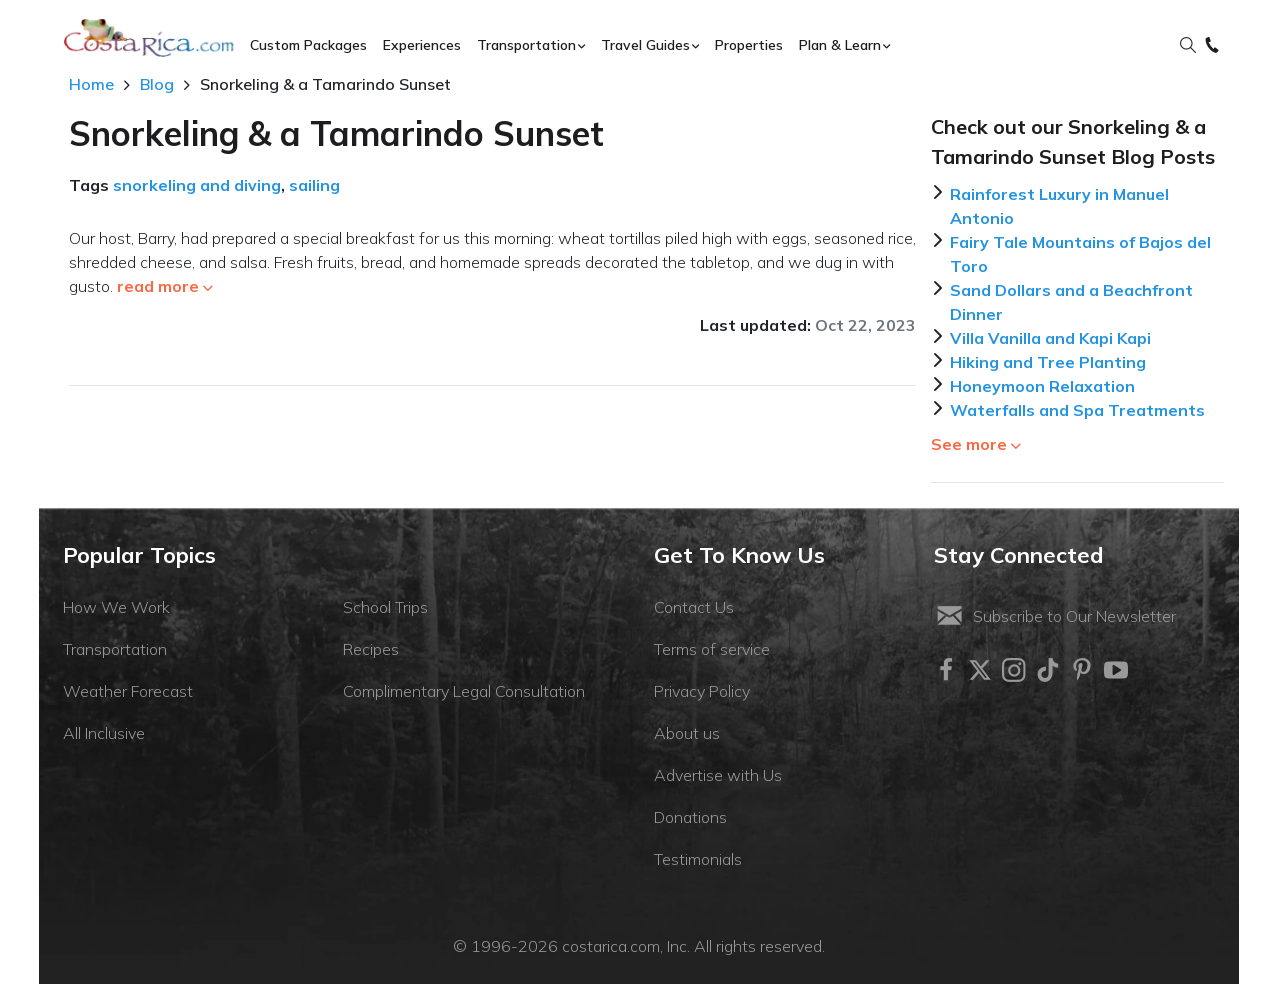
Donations (690, 817)
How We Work (116, 607)
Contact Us (694, 607)
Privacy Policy (702, 691)
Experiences (422, 45)
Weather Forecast (128, 691)
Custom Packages (308, 45)
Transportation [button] (526, 45)
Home (91, 84)
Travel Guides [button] (645, 45)
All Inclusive (104, 733)
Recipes (371, 649)
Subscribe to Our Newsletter (1055, 616)
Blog (157, 84)
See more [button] (976, 444)
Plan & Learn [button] (840, 45)
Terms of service (712, 649)
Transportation (115, 649)
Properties (749, 45)
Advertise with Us (718, 775)
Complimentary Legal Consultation (464, 691)
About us (687, 733)
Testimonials (698, 859)
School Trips (385, 607)
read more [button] (165, 286)
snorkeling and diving (197, 185)
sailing (314, 185)
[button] (1188, 46)
